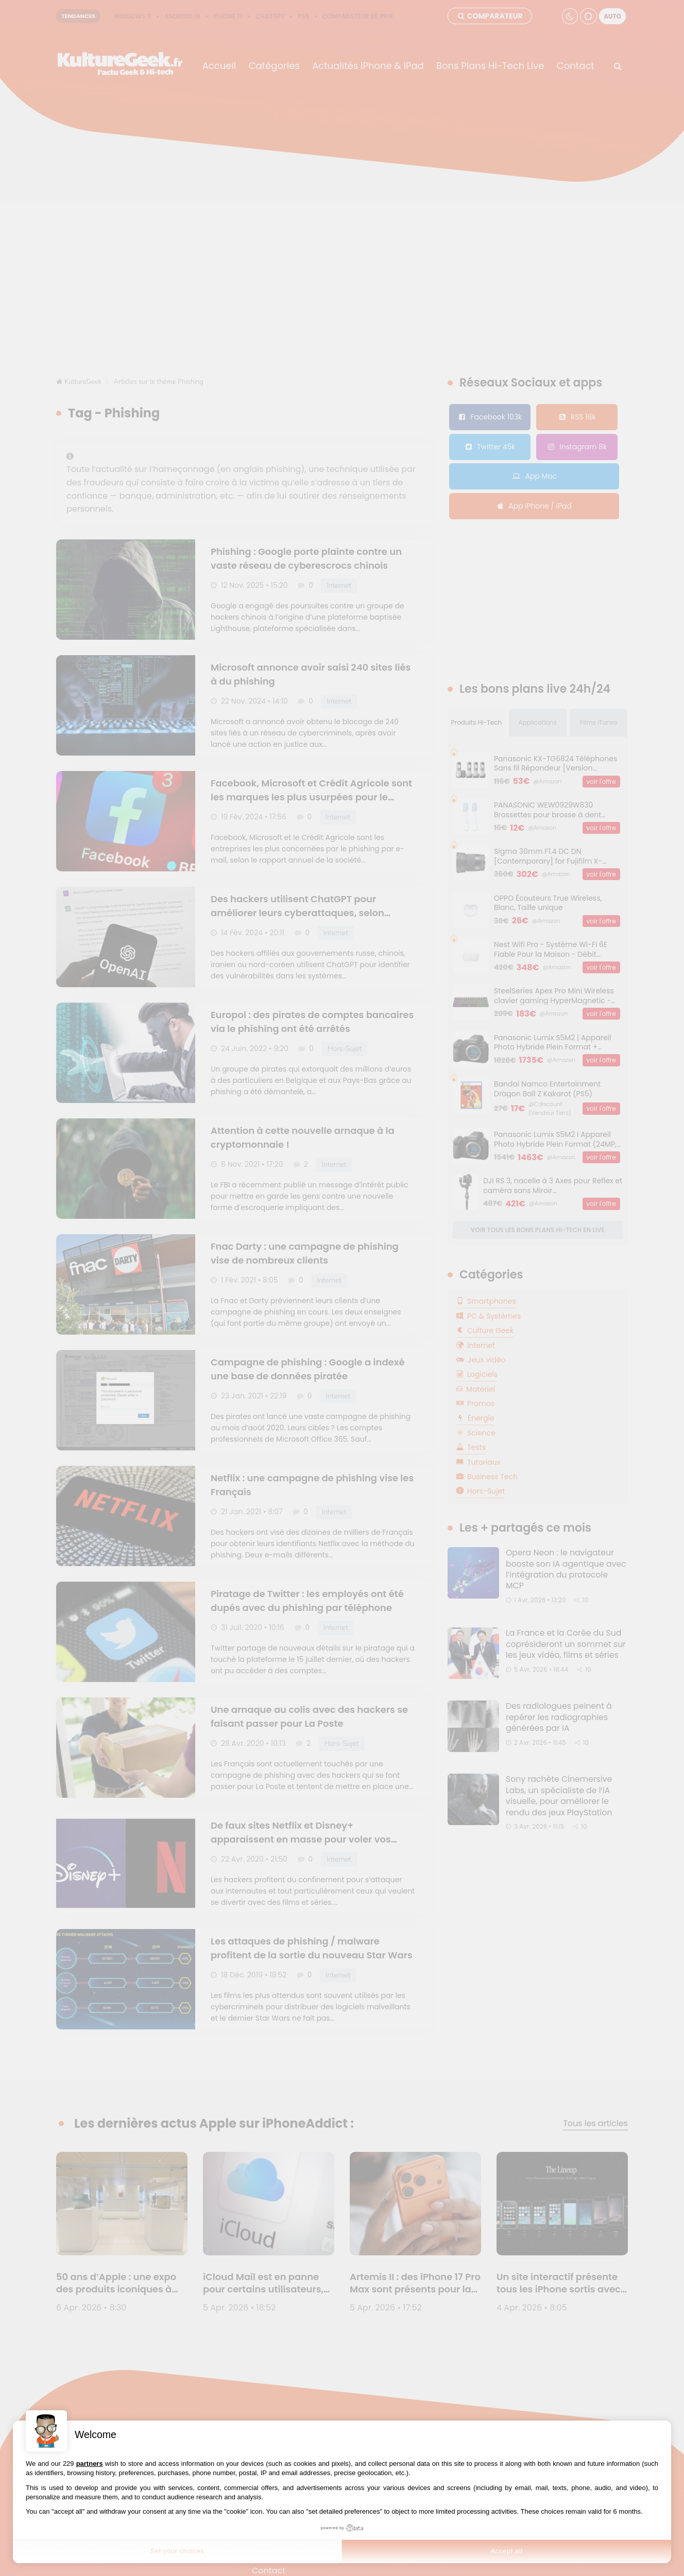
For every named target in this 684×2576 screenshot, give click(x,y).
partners (89, 2463)
